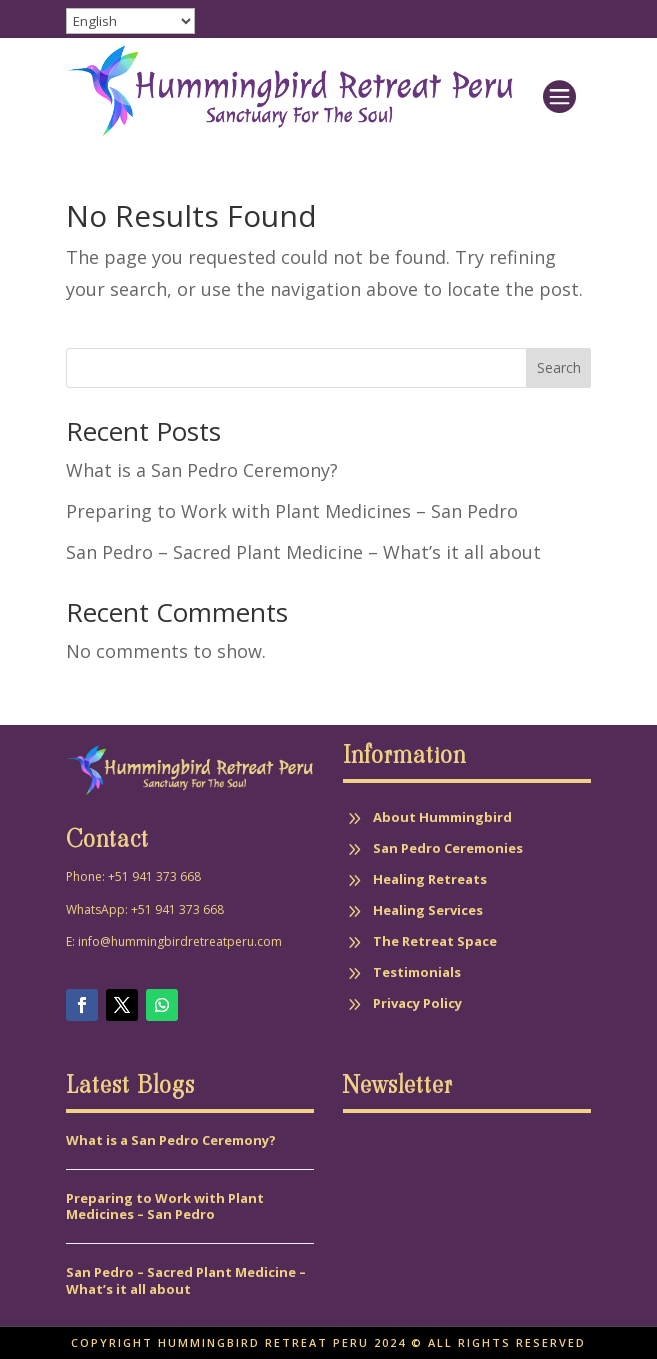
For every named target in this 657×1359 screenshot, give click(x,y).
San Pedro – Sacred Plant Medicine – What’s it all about (306, 552)
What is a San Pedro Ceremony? (202, 470)
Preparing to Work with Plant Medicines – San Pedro (292, 511)
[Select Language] (130, 21)
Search (559, 367)
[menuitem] (558, 90)
